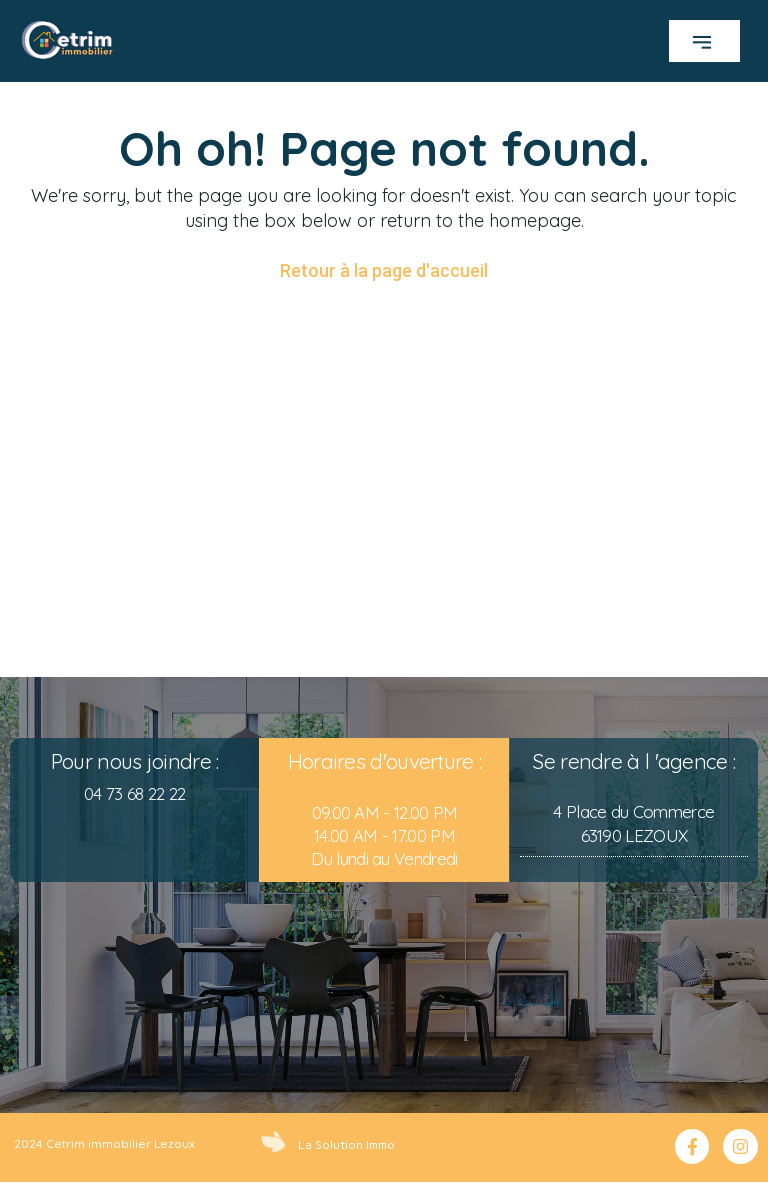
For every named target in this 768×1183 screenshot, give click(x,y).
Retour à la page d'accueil (384, 270)
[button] (704, 41)
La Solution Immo (346, 1144)
